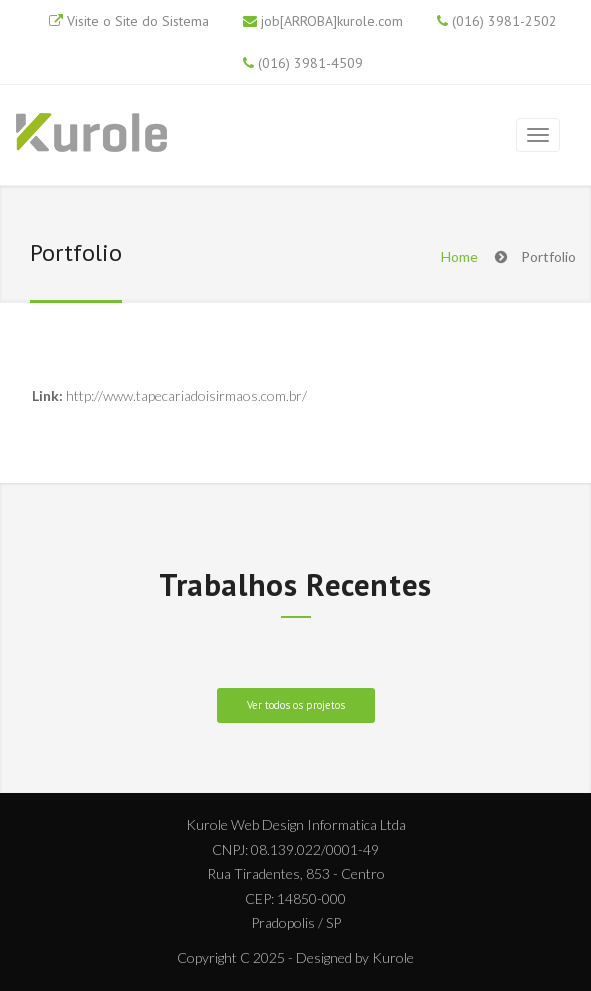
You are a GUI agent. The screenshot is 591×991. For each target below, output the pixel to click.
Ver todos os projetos (296, 705)
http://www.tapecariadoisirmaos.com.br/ (186, 395)
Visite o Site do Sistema (138, 21)
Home (459, 256)
